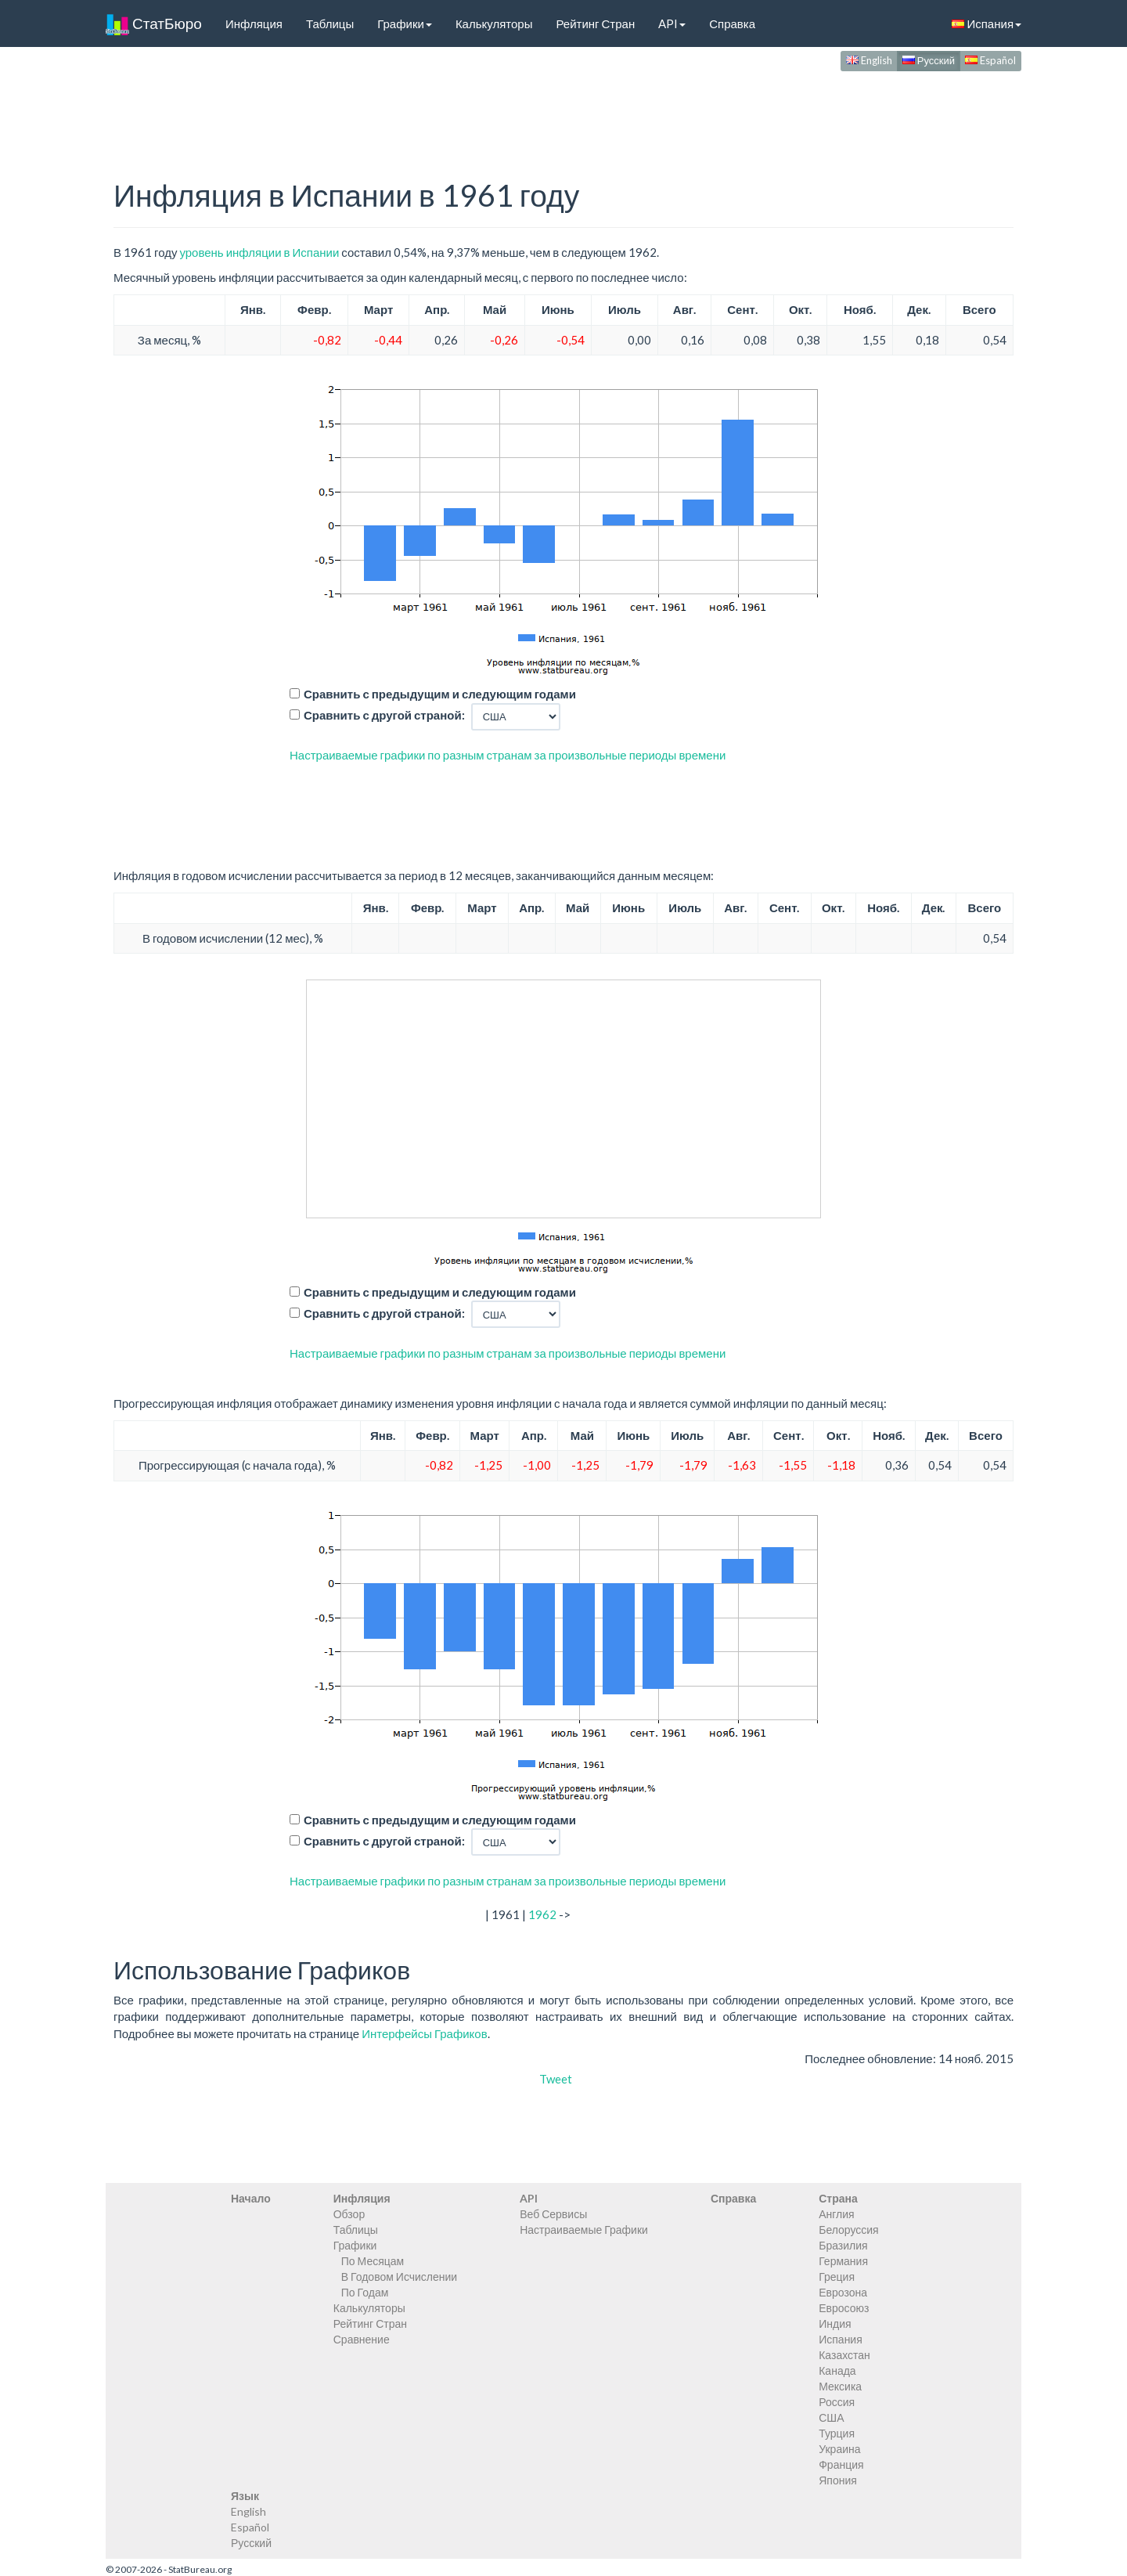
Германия (843, 2261)
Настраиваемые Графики (584, 2229)
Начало (251, 2198)
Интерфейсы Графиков (425, 2033)
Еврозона (843, 2292)
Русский (928, 60)
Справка (732, 23)
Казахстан (844, 2354)
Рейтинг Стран (595, 23)
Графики (404, 23)
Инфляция (254, 23)
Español (990, 60)
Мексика (840, 2386)
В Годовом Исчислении (399, 2276)
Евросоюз (844, 2307)
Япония (838, 2480)
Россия (837, 2401)
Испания (986, 23)
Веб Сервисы (553, 2214)
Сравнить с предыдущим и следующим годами (440, 694)
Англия (836, 2214)
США (831, 2417)
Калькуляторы (494, 23)
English (869, 60)
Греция (837, 2276)
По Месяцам (372, 2261)
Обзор (349, 2214)
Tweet (555, 2079)
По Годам (365, 2292)
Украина (839, 2448)
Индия (835, 2323)
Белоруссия (849, 2229)
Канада (837, 2370)
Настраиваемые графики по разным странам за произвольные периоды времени (508, 755)
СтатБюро (154, 23)
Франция (841, 2464)
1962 (542, 1914)
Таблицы (330, 23)
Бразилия (843, 2245)
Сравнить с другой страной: (384, 715)
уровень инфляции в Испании (259, 252)
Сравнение (361, 2339)
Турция (837, 2433)
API (672, 23)
